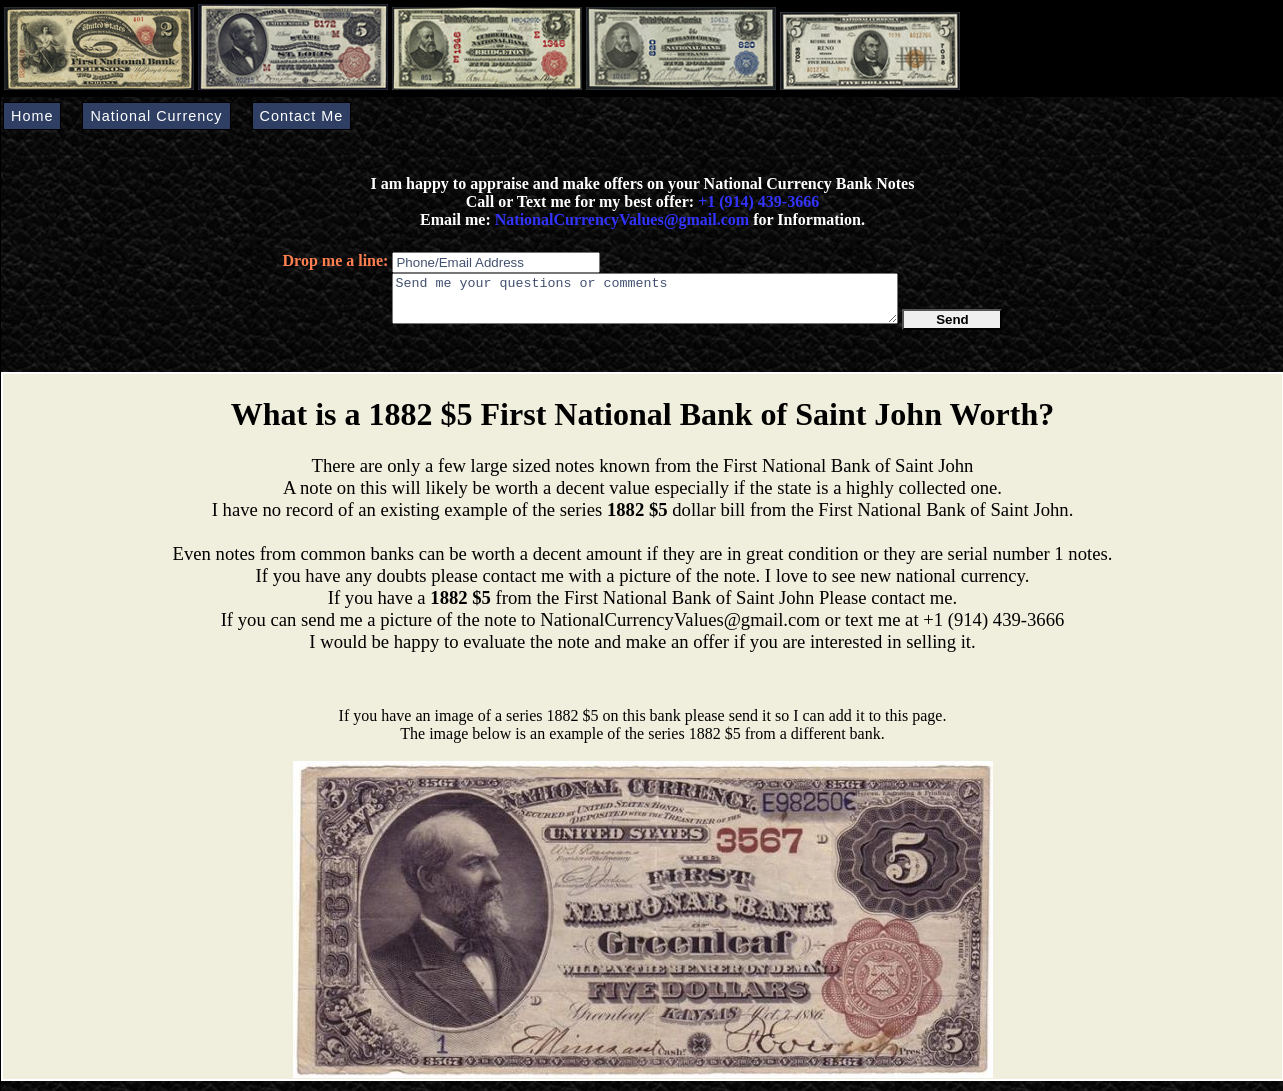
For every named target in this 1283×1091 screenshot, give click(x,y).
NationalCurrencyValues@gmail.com (620, 219)
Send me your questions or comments (645, 303)
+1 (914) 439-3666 (758, 201)
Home (32, 116)
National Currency (156, 116)
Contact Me (302, 116)
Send (952, 328)
